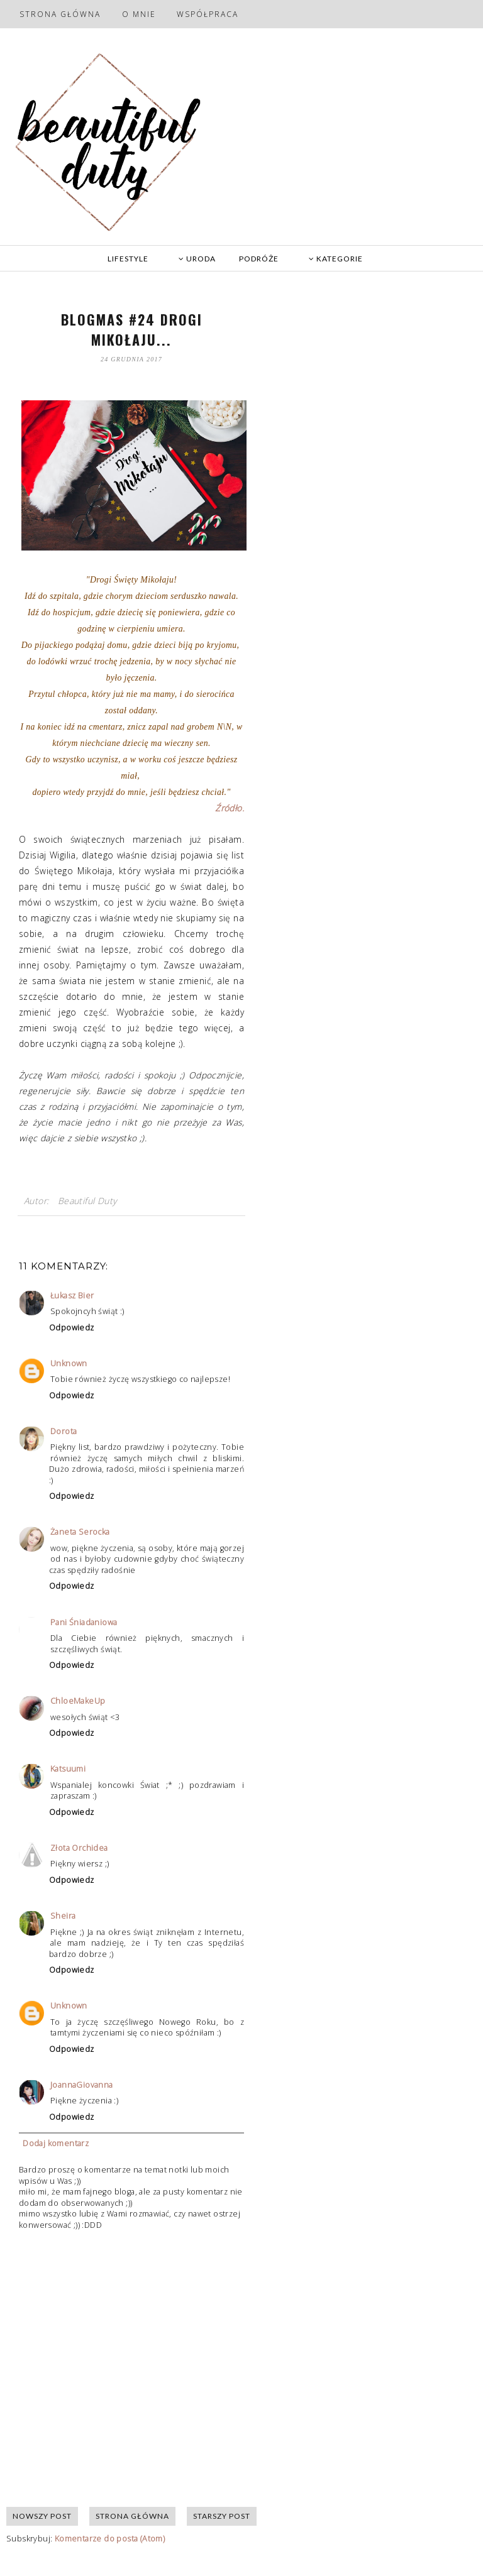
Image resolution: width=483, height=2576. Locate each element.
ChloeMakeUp (77, 1701)
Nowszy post (42, 2516)
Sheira (62, 1915)
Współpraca (207, 14)
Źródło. (229, 808)
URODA (197, 258)
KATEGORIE (336, 258)
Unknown (68, 1363)
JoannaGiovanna (81, 2085)
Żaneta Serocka (80, 1531)
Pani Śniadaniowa (83, 1622)
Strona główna (60, 14)
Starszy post (221, 2516)
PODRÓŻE (259, 258)
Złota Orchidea (79, 1848)
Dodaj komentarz (56, 2143)
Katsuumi (68, 1768)
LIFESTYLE (128, 258)
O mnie (139, 14)
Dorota (63, 1431)
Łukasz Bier (72, 1295)
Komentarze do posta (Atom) (110, 2538)
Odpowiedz (71, 1327)
